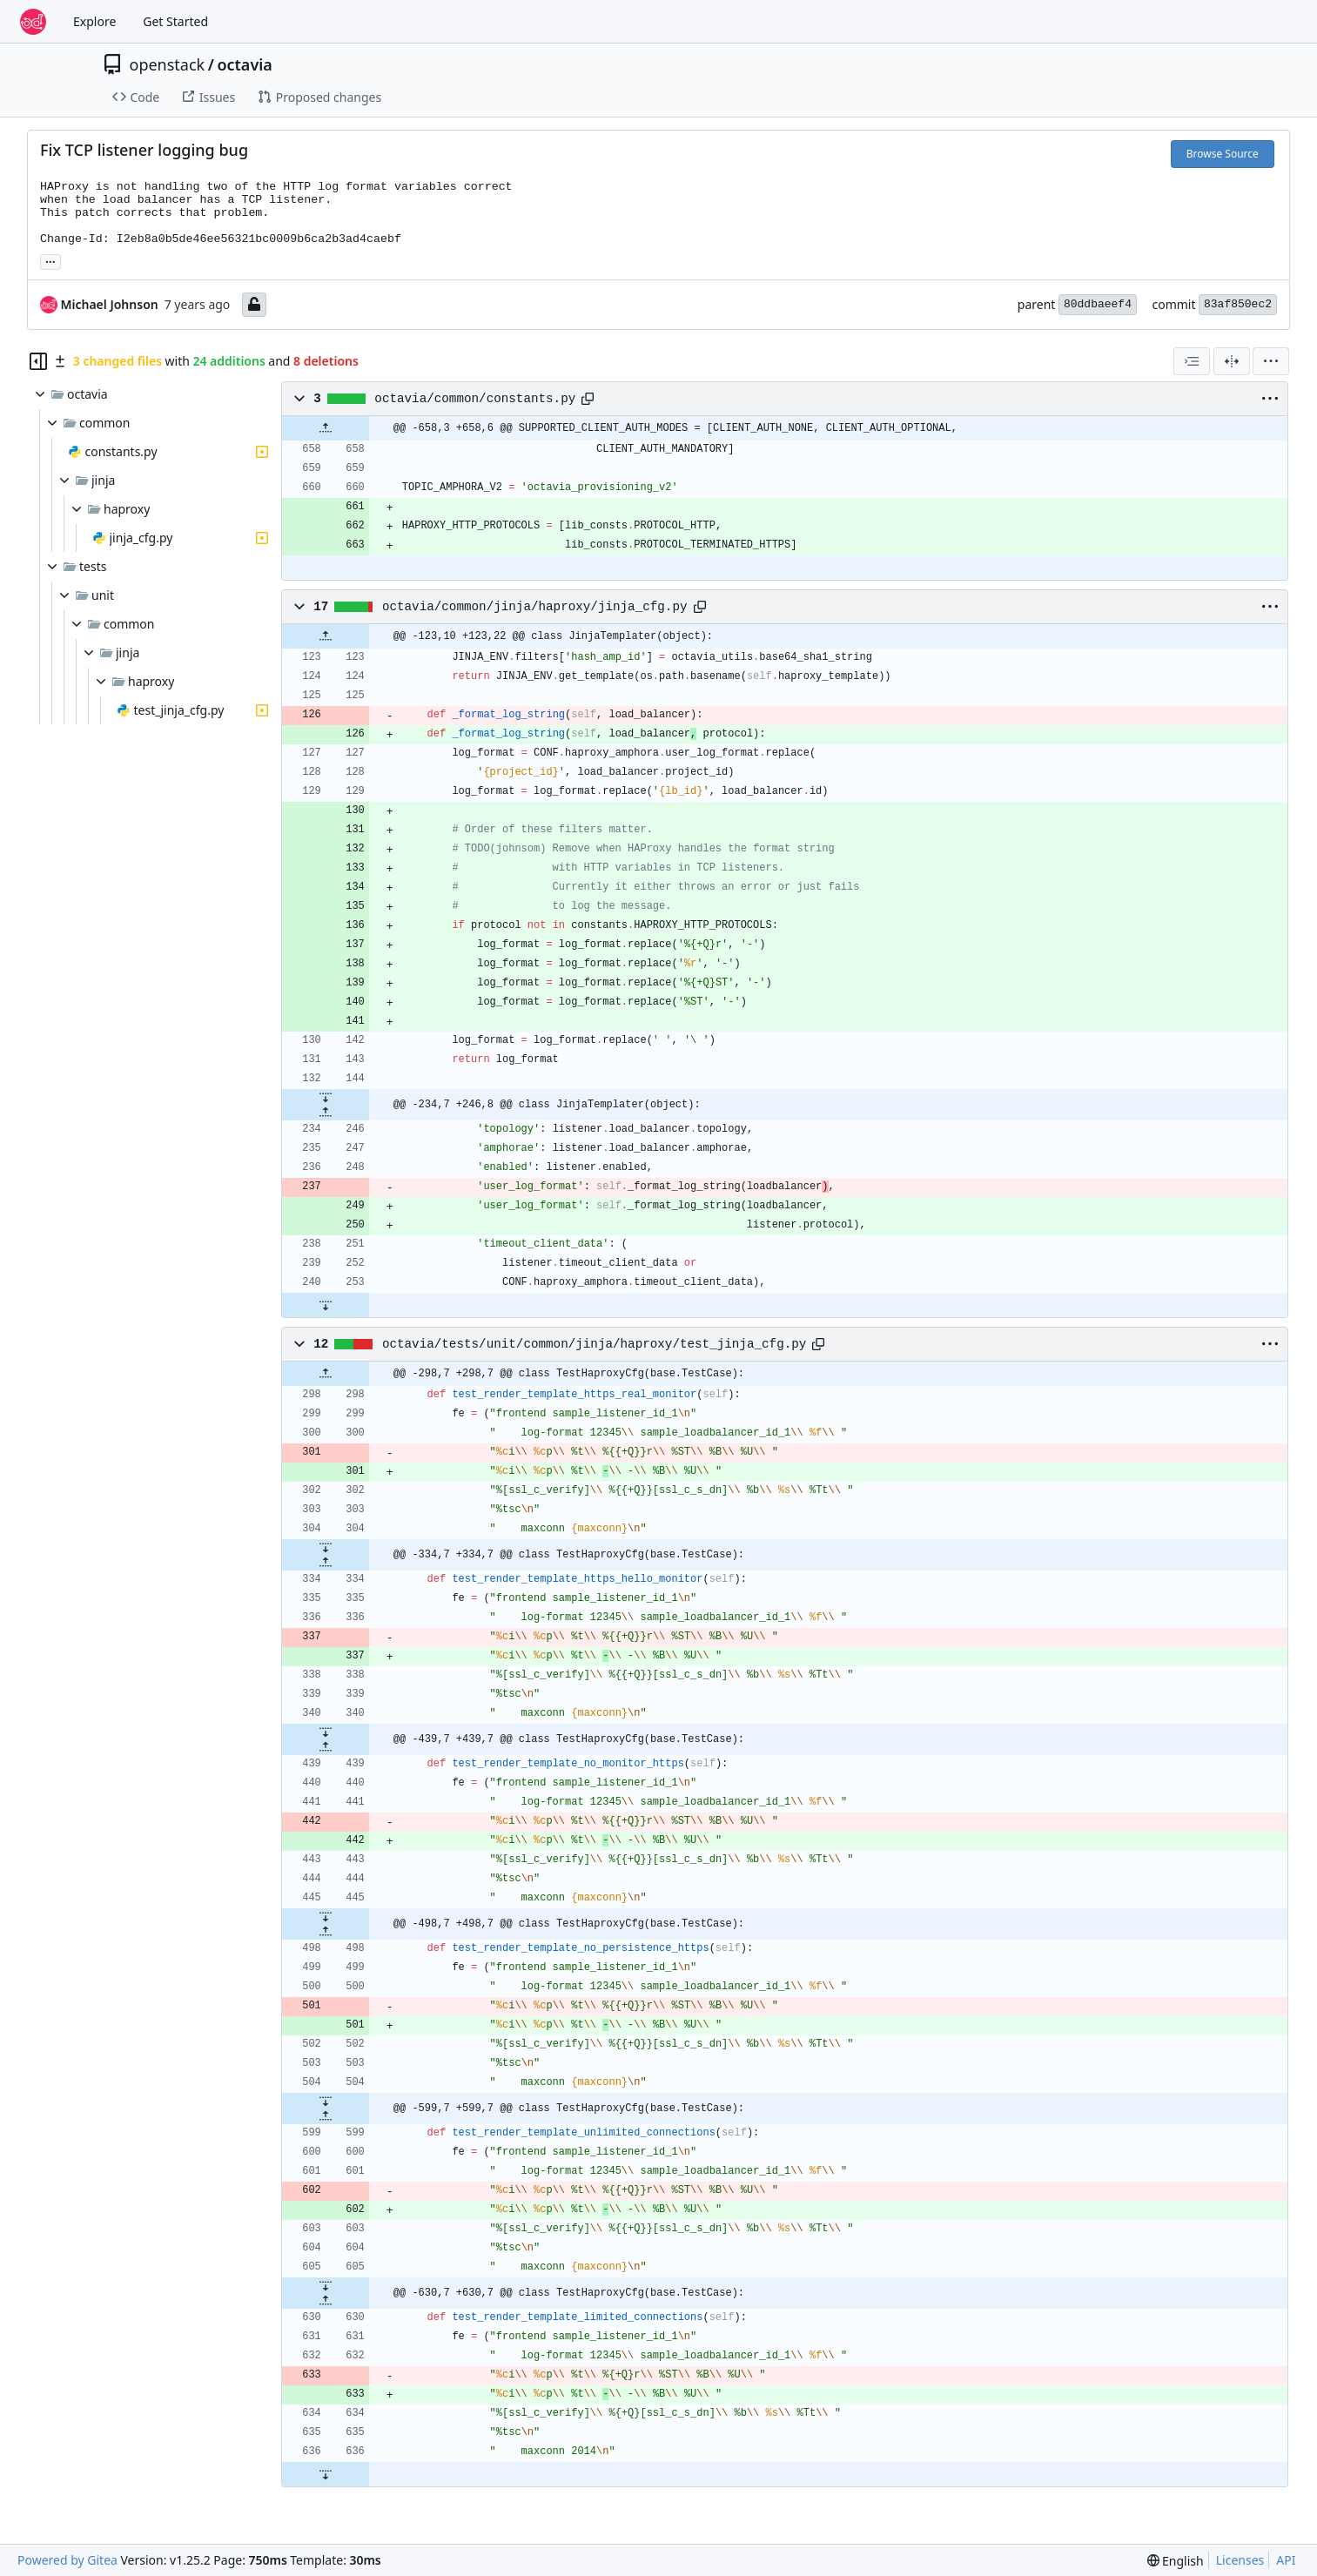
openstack (167, 64)
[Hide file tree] (38, 361)
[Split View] (1231, 361)
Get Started (175, 21)
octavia (244, 64)
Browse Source (1222, 153)
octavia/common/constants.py (474, 399)
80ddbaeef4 (1098, 304)
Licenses (1240, 2560)
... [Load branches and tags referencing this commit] (50, 260)
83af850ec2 (1238, 304)
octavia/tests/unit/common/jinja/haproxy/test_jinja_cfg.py (594, 1344)
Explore (94, 21)
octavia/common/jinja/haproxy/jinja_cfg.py (535, 607)
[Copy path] (587, 399)
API (1285, 2560)
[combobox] (1191, 361)
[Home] (33, 21)
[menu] (1271, 361)
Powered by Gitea (67, 2560)
